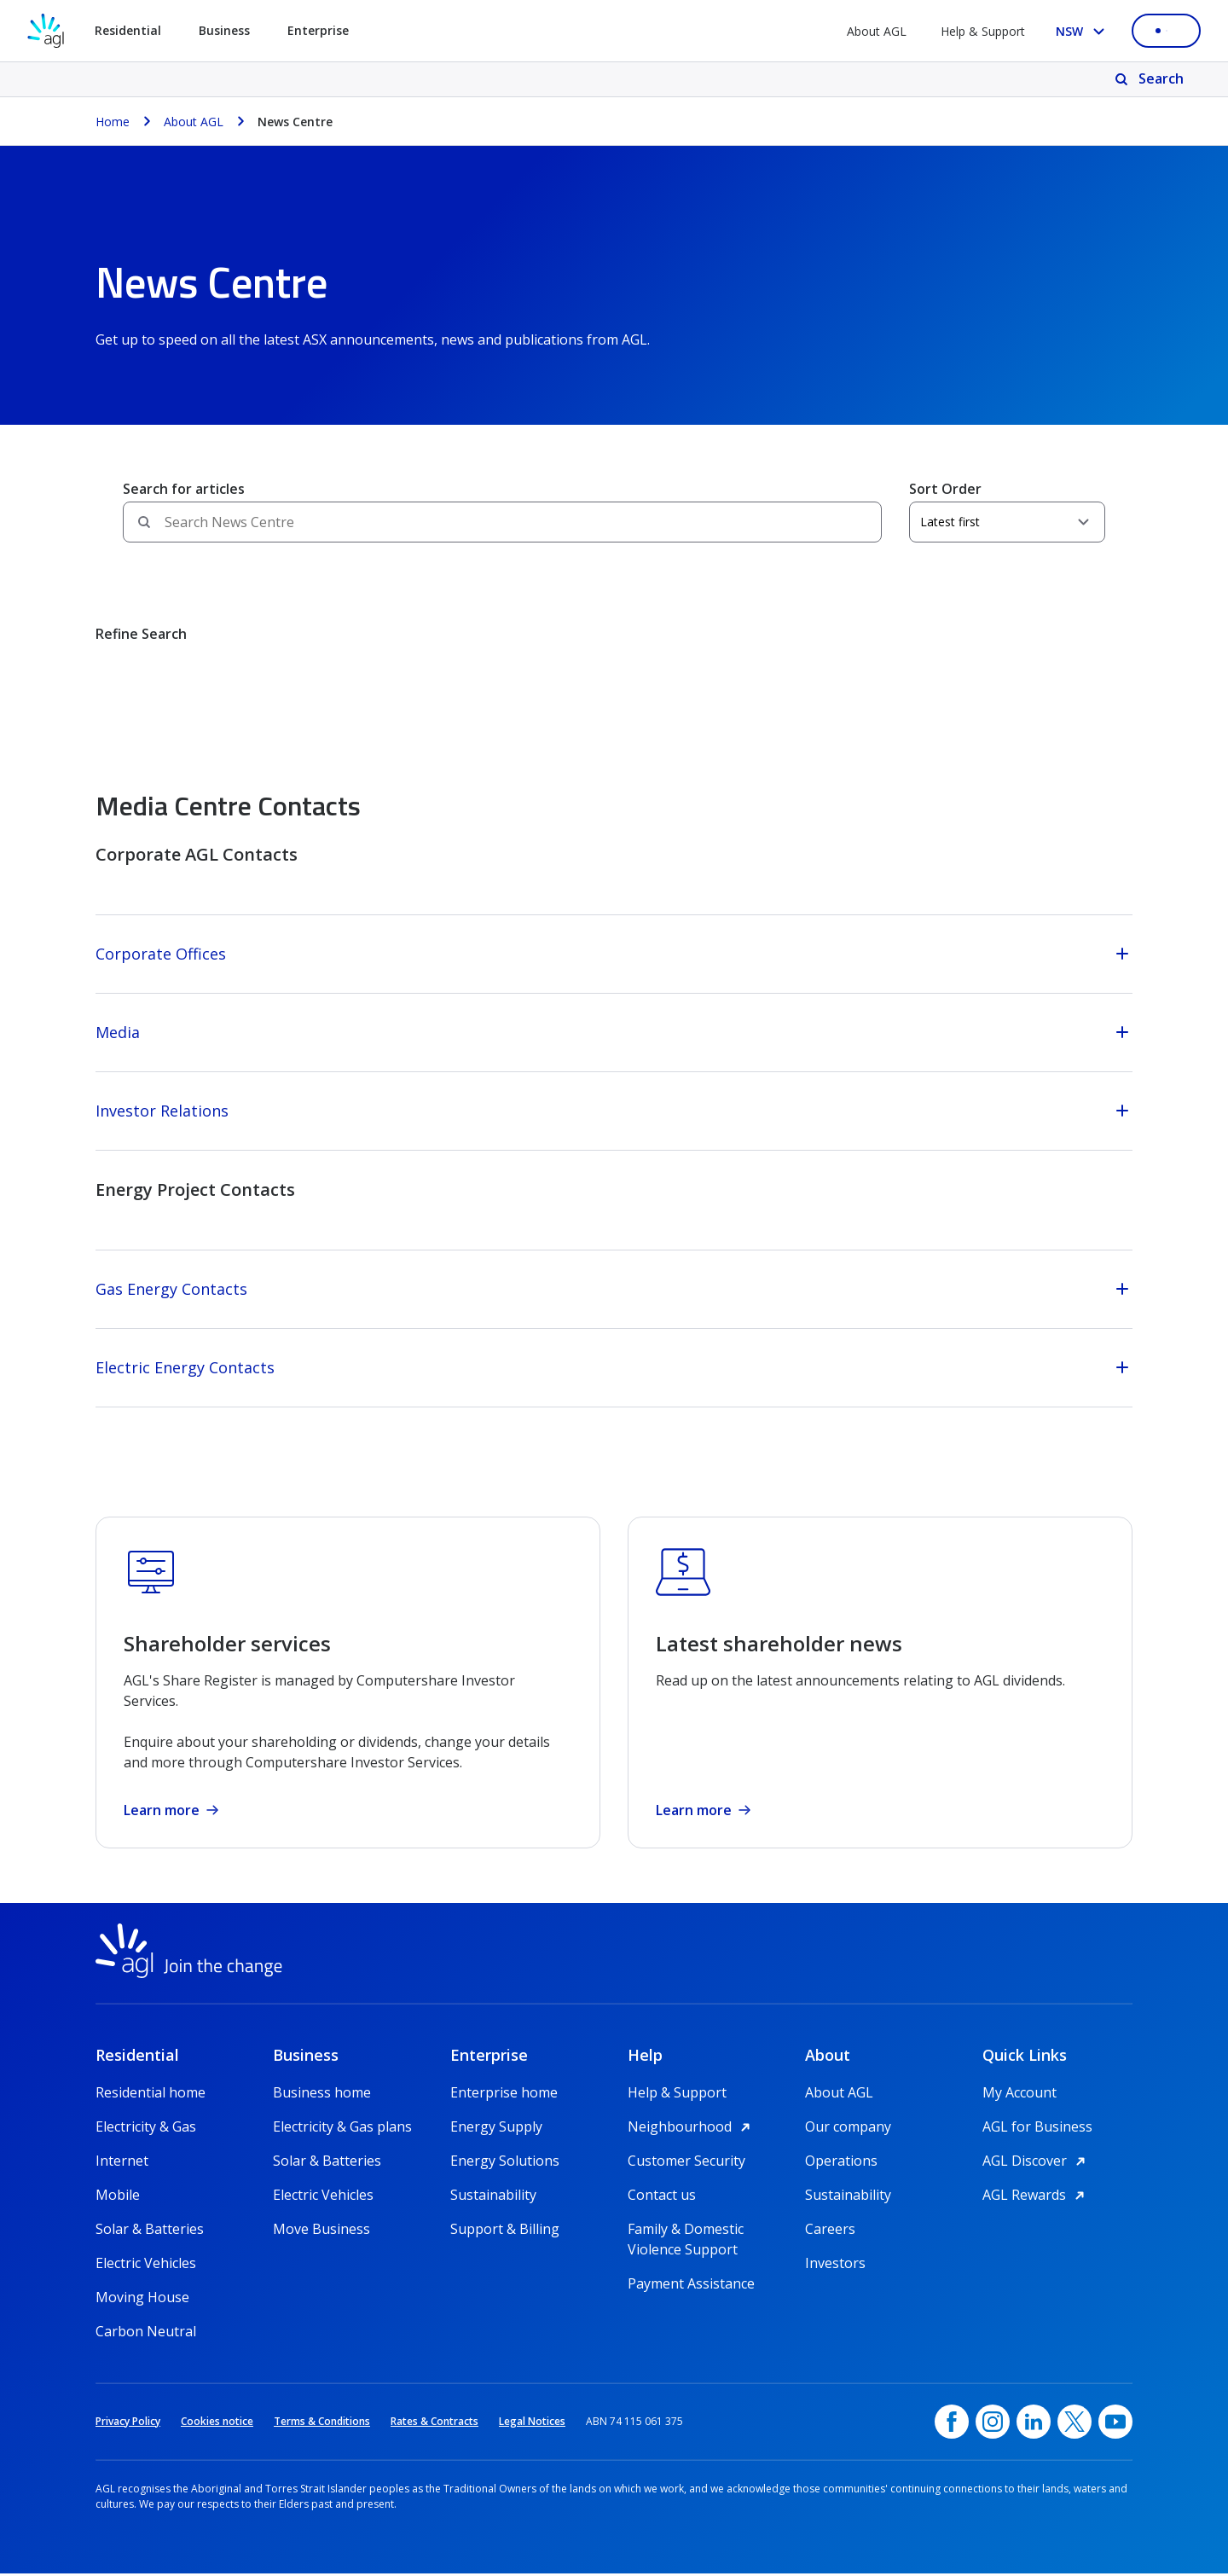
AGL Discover (1036, 2163)
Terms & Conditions (322, 2423)
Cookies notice (217, 2423)
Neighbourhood (692, 2129)
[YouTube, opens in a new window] (1115, 2424)
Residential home (151, 2095)
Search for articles (184, 488)
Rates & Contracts (434, 2423)
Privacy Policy (128, 2423)
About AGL (877, 31)
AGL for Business (1037, 2129)
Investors (835, 2265)
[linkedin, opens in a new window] (1034, 2424)
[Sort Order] (1007, 522)
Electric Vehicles (146, 2265)
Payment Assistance (691, 2286)
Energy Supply (496, 2129)
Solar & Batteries (150, 2231)
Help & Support (983, 31)
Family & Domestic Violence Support (686, 2232)
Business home (322, 2095)
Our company (848, 2129)
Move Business (321, 2231)
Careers (830, 2231)
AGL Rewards (1036, 2197)
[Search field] (502, 522)
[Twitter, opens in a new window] (1074, 2424)
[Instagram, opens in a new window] (993, 2424)
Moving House (142, 2299)
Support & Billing (504, 2231)
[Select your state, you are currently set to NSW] (1083, 31)
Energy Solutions (504, 2163)
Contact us (662, 2197)
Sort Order (945, 488)
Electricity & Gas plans (342, 2129)
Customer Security (686, 2163)
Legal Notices (532, 2423)
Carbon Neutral (146, 2333)
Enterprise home (504, 2095)
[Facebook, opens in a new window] (952, 2424)
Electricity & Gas (146, 2129)
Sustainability (493, 2197)
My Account (1019, 2095)
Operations (841, 2163)
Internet (122, 2163)
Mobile (118, 2197)
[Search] (1151, 79)
